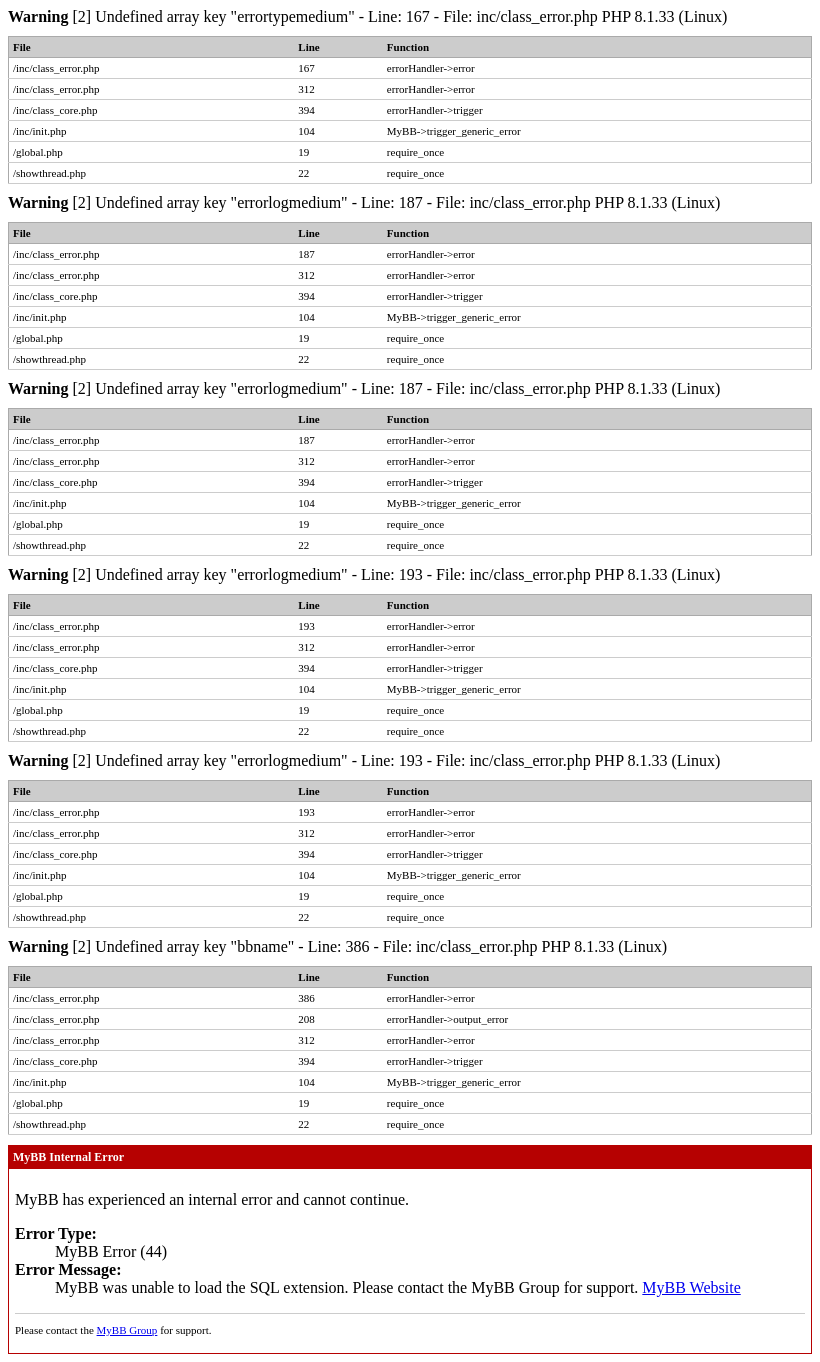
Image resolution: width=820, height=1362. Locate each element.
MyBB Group (127, 1330)
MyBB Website (691, 1287)
